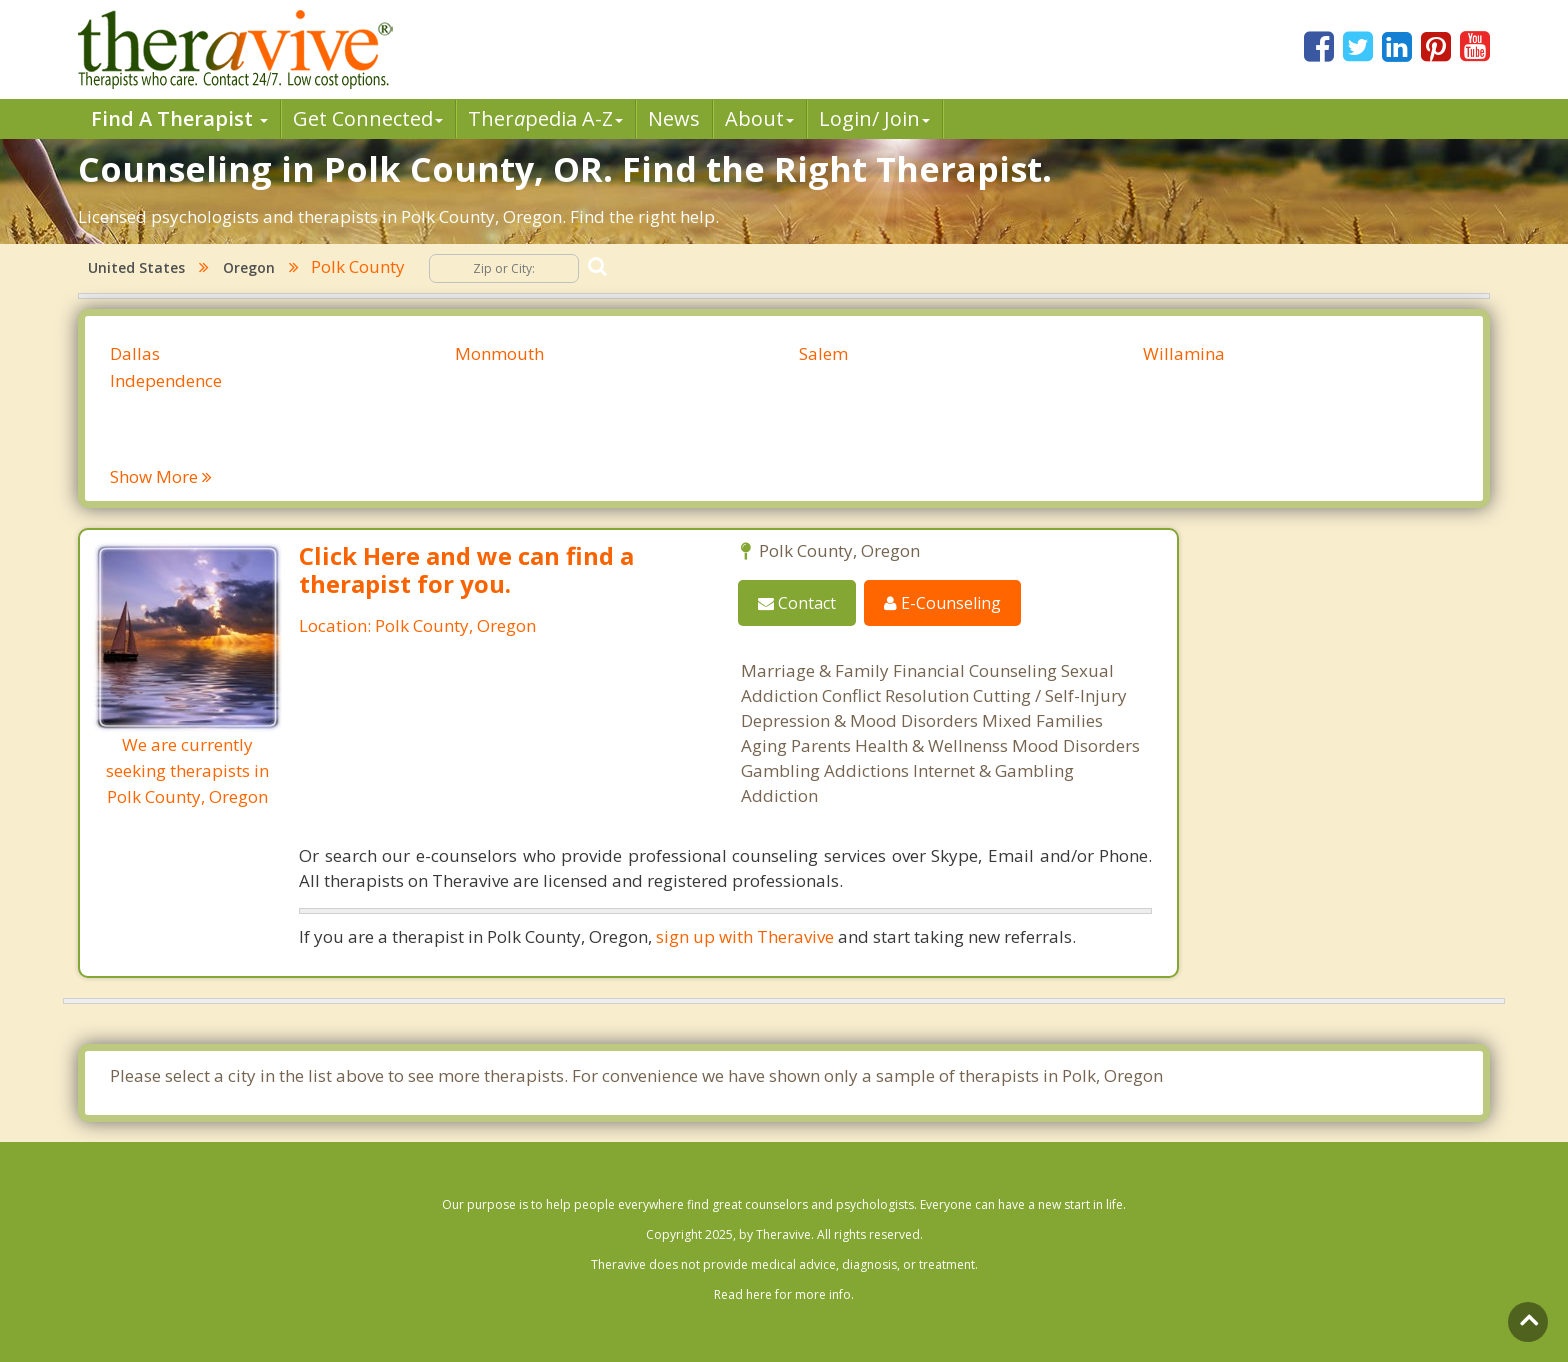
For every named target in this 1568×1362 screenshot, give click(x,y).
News (674, 118)
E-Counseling (942, 603)
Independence (166, 380)
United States (136, 267)
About (759, 118)
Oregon (249, 267)
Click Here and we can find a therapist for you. (466, 569)
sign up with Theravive (745, 936)
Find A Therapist (179, 118)
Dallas (135, 353)
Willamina (1184, 353)
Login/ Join (874, 118)
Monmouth (499, 353)
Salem (823, 353)
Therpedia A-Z (545, 118)
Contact (797, 603)
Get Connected (368, 118)
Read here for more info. (784, 1294)
